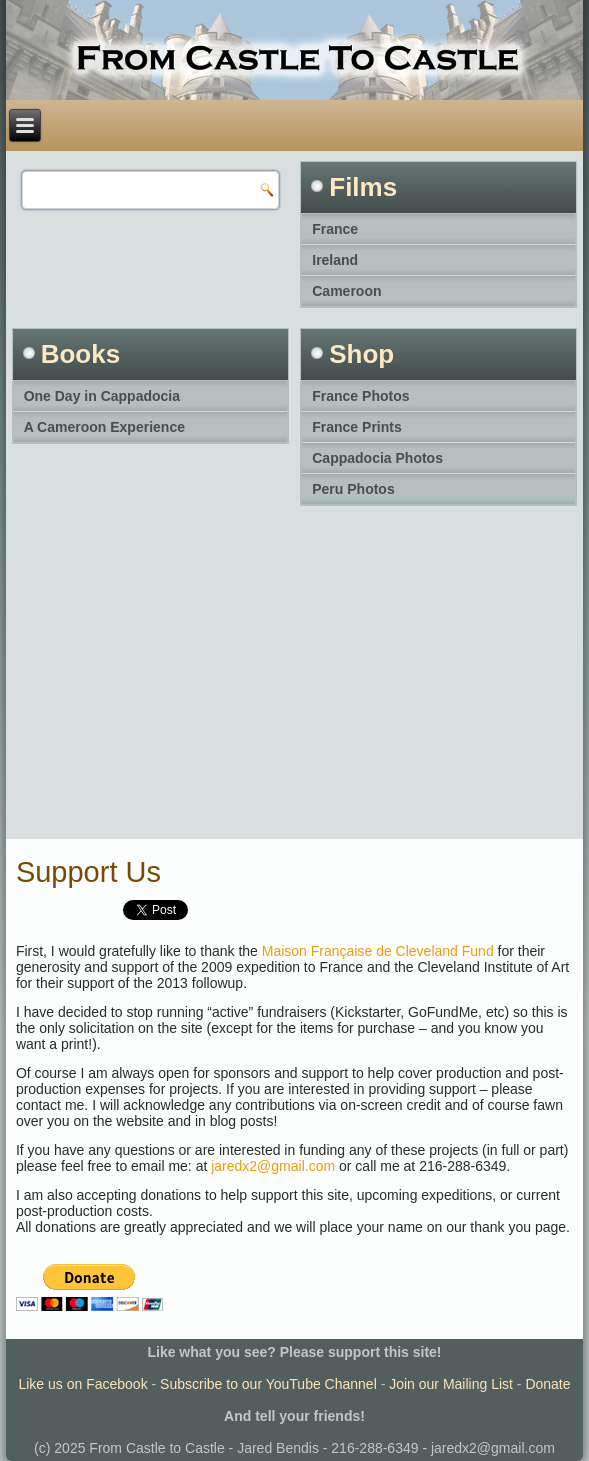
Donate (547, 1384)
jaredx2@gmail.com (273, 1166)
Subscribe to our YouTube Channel (268, 1384)
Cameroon (346, 291)
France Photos (360, 396)
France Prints (356, 427)
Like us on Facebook (82, 1384)
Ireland (335, 260)
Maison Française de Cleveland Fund (378, 951)
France (335, 229)
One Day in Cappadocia (102, 396)
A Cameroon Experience (104, 427)
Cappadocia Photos (377, 458)
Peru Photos (353, 489)
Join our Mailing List (451, 1384)
